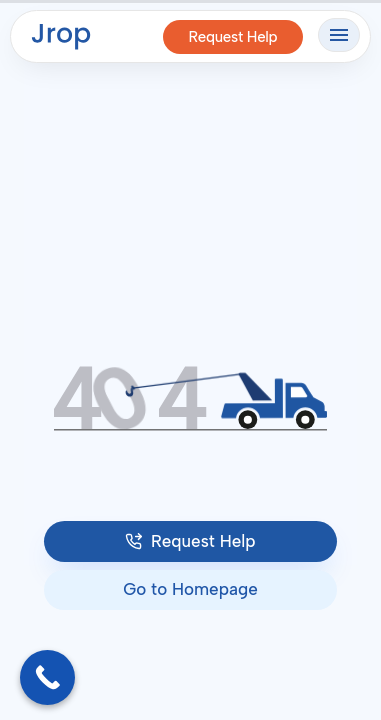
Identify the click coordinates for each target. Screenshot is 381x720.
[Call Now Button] (47, 677)
